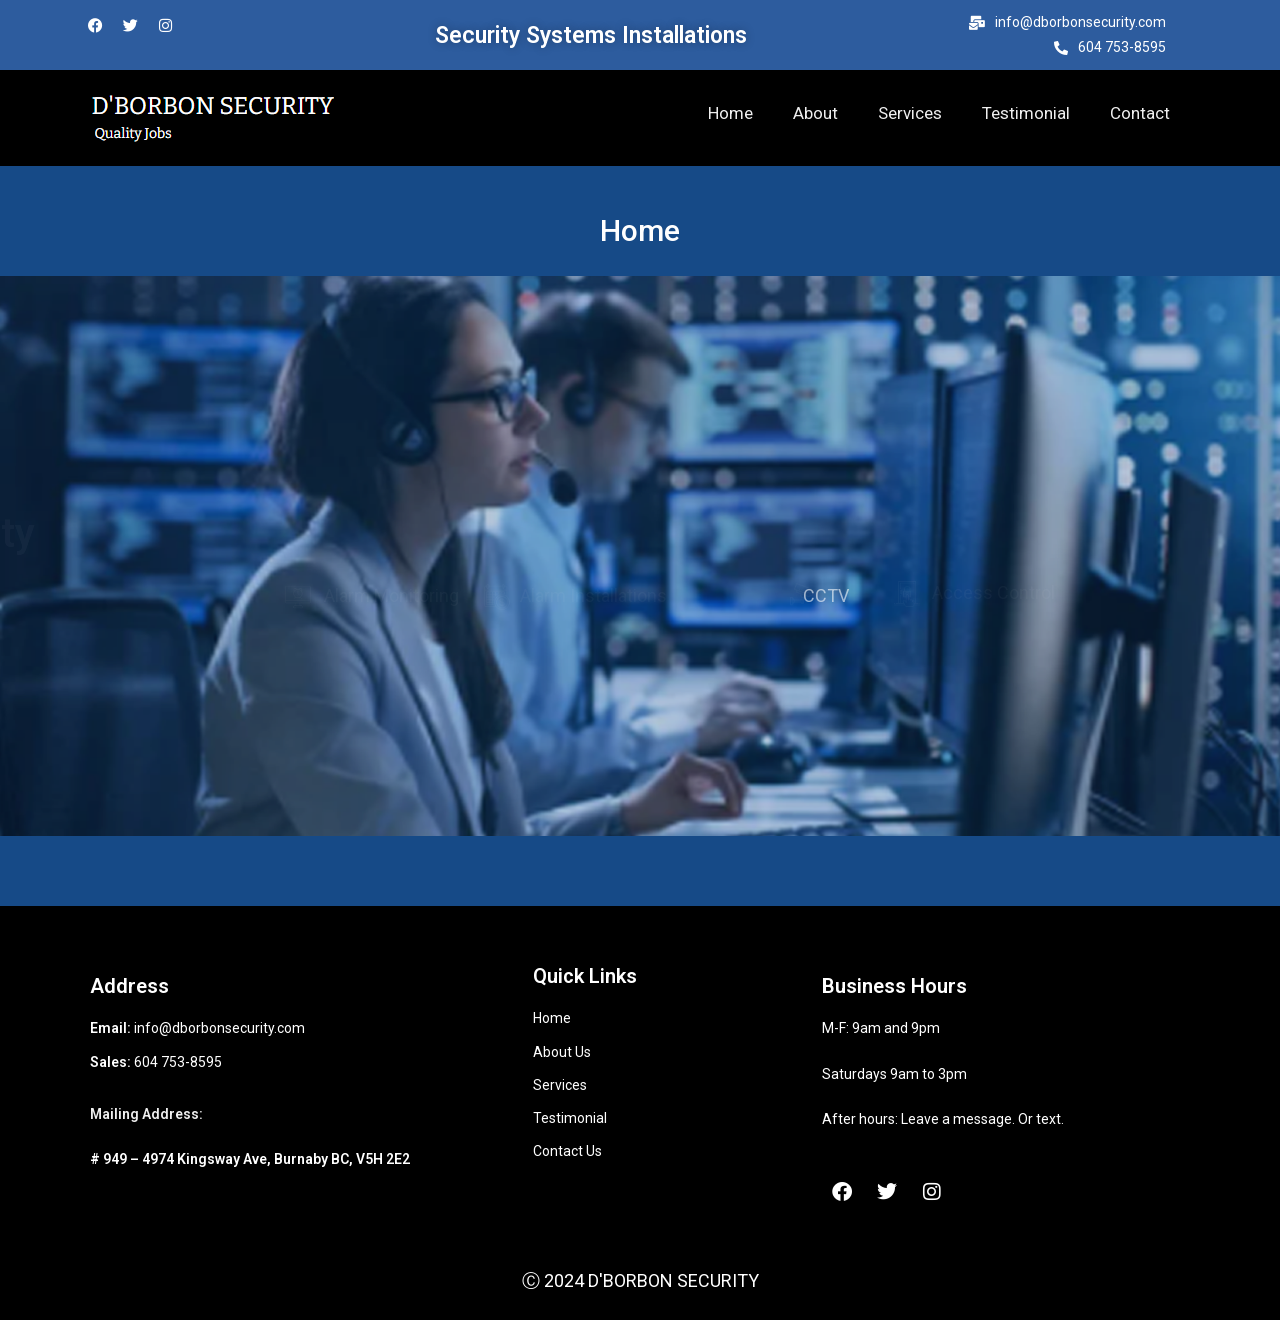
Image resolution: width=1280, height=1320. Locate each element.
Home (730, 113)
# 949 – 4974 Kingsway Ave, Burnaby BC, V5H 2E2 (250, 1159)
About (815, 113)
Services (910, 113)
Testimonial (1026, 113)
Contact (1140, 113)
